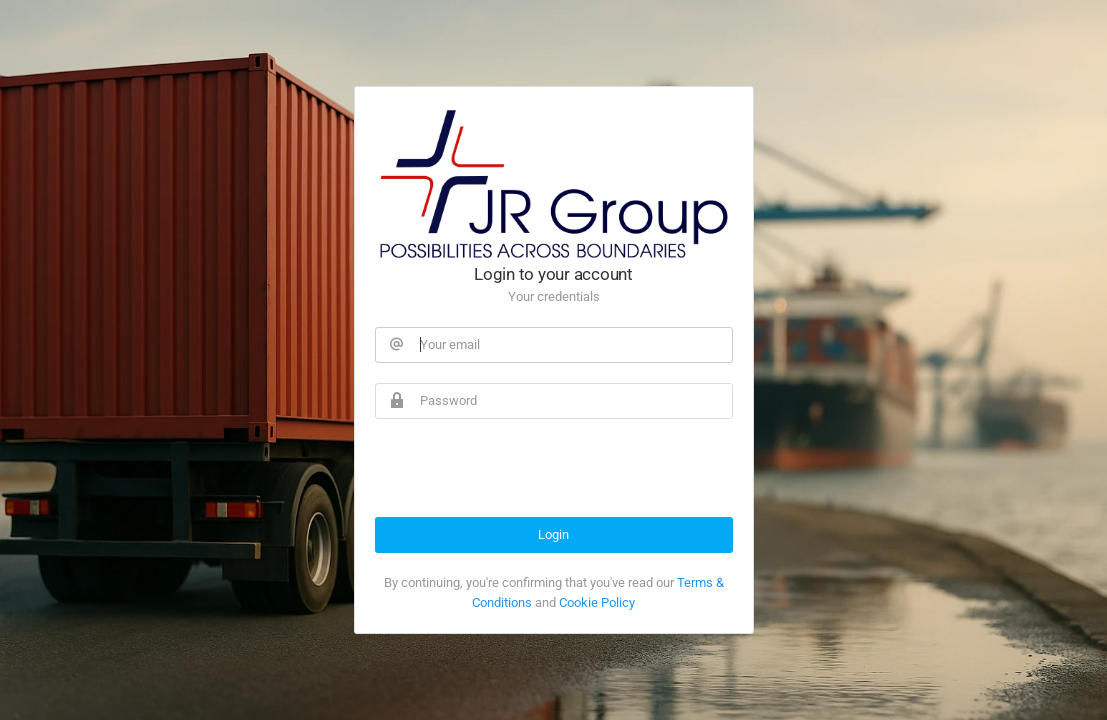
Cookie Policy (597, 602)
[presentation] (527, 478)
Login (553, 534)
